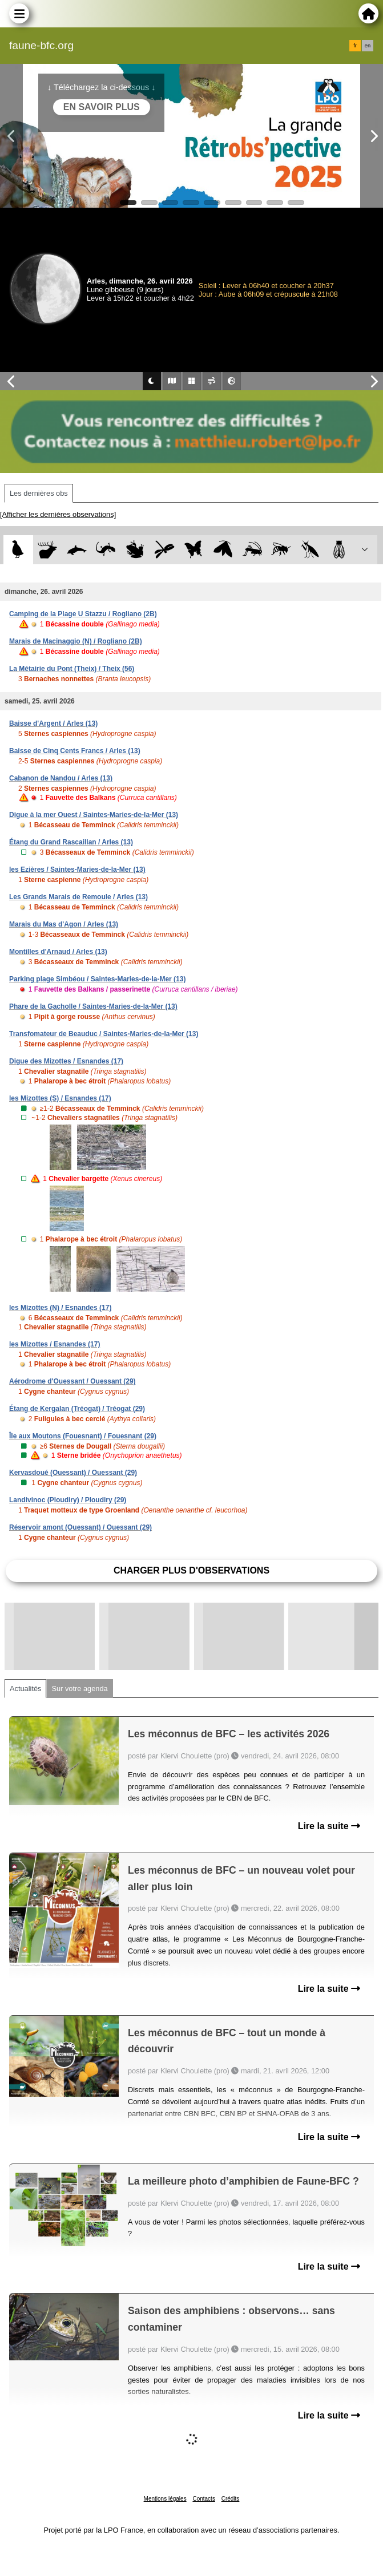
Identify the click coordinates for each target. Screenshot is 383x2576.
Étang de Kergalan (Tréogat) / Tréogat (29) (77, 1409)
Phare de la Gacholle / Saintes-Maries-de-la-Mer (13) (93, 1006)
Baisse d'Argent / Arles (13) (53, 723)
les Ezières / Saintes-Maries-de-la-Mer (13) (77, 870)
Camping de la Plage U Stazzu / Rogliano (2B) (83, 614)
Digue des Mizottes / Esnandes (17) (66, 1061)
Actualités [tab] (25, 1688)
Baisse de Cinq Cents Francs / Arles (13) (74, 751)
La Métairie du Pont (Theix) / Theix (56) (71, 669)
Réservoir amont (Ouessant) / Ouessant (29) (80, 1527)
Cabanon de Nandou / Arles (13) (60, 778)
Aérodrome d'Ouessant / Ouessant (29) (72, 1381)
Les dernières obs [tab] (39, 493)
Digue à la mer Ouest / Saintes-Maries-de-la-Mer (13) (93, 815)
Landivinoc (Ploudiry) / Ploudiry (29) (67, 1500)
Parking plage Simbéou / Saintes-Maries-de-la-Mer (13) (97, 979)
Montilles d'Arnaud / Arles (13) (58, 952)
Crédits (230, 2499)
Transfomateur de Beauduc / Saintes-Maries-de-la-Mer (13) (103, 1034)
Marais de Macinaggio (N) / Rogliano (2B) (75, 641)
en (367, 45)
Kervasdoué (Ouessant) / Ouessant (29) (73, 1473)
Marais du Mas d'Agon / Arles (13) (63, 924)
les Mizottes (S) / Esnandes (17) (60, 1098)
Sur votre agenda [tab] (79, 1688)
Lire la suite (329, 1826)
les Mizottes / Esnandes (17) (54, 1344)
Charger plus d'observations (191, 1570)
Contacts (203, 2499)
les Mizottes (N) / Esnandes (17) (60, 1308)
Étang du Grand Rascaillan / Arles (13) (71, 842)
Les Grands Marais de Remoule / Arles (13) (78, 897)
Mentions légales (165, 2499)
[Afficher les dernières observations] (58, 514)
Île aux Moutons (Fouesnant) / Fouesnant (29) (82, 1436)
